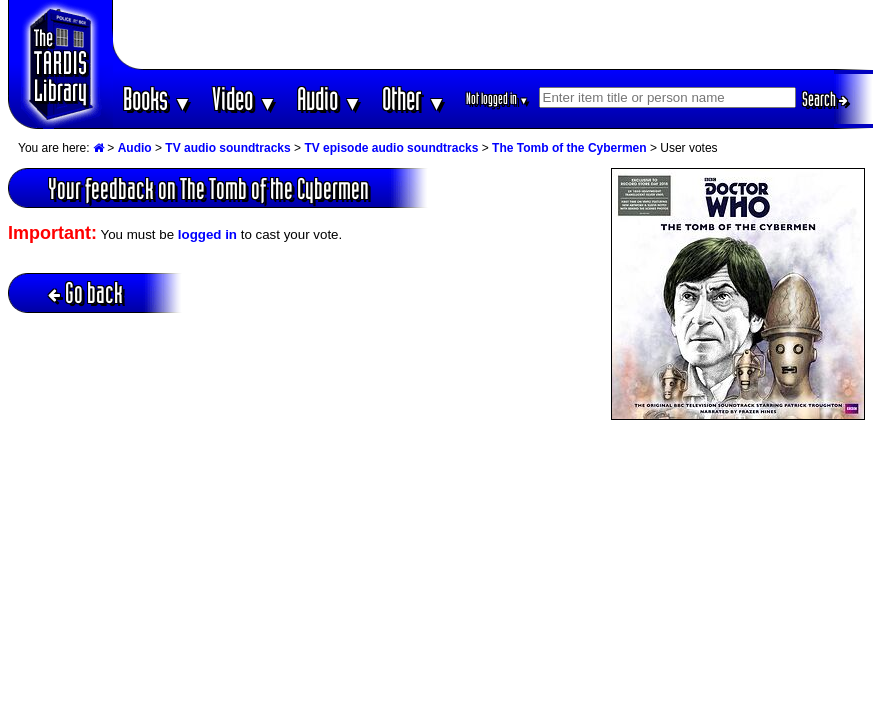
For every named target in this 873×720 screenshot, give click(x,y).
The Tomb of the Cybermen (569, 148)
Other (414, 98)
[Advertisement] (493, 35)
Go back (85, 292)
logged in (207, 234)
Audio (329, 98)
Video (244, 98)
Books (157, 98)
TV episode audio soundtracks (391, 148)
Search (825, 99)
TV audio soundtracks (227, 148)
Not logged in (497, 98)
